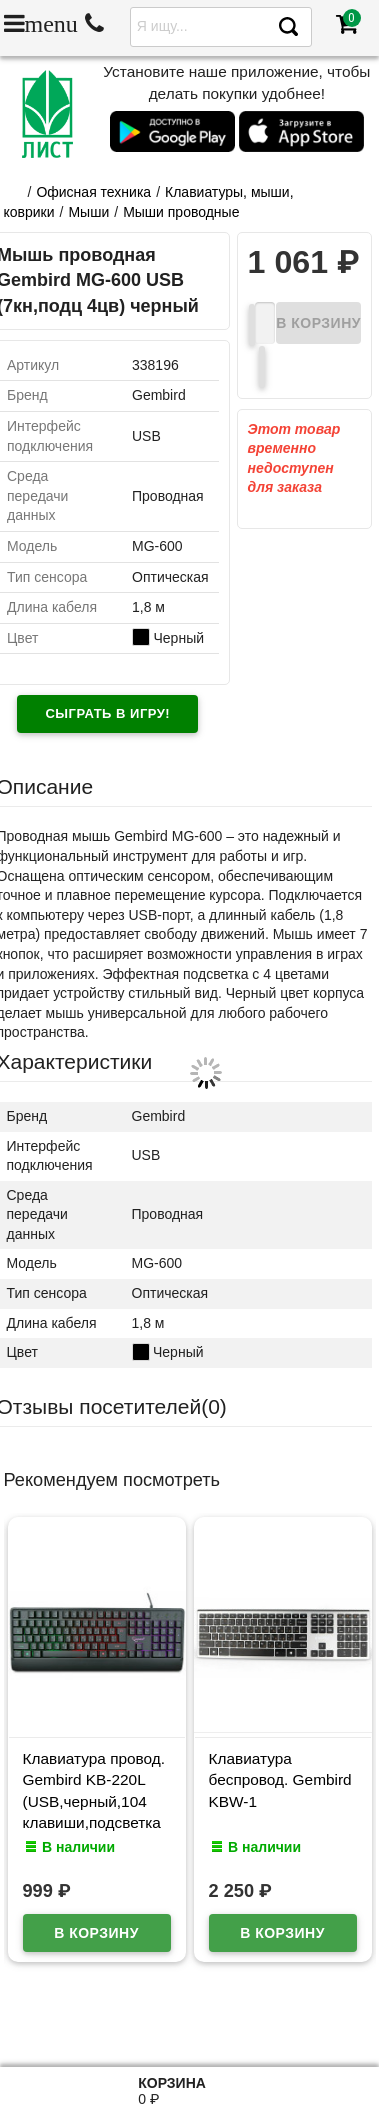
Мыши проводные (181, 212)
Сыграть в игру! (107, 713)
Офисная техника (93, 192)
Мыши (88, 212)
